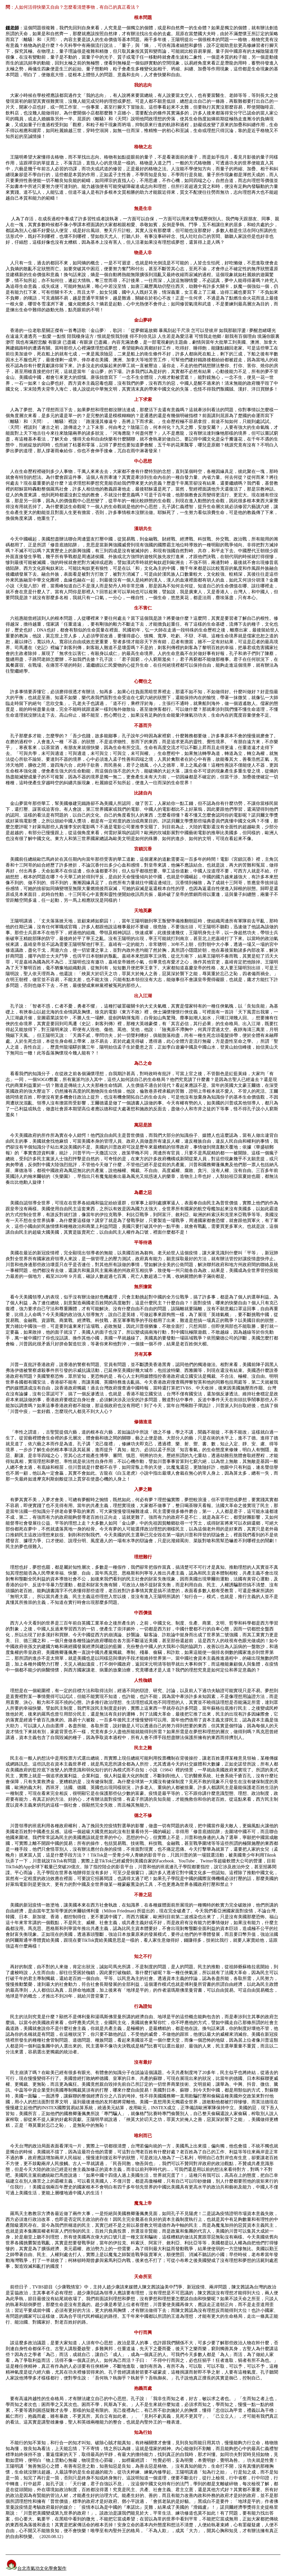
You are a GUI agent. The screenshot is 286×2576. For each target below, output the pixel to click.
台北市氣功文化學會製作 (36, 2568)
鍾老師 (12, 27)
